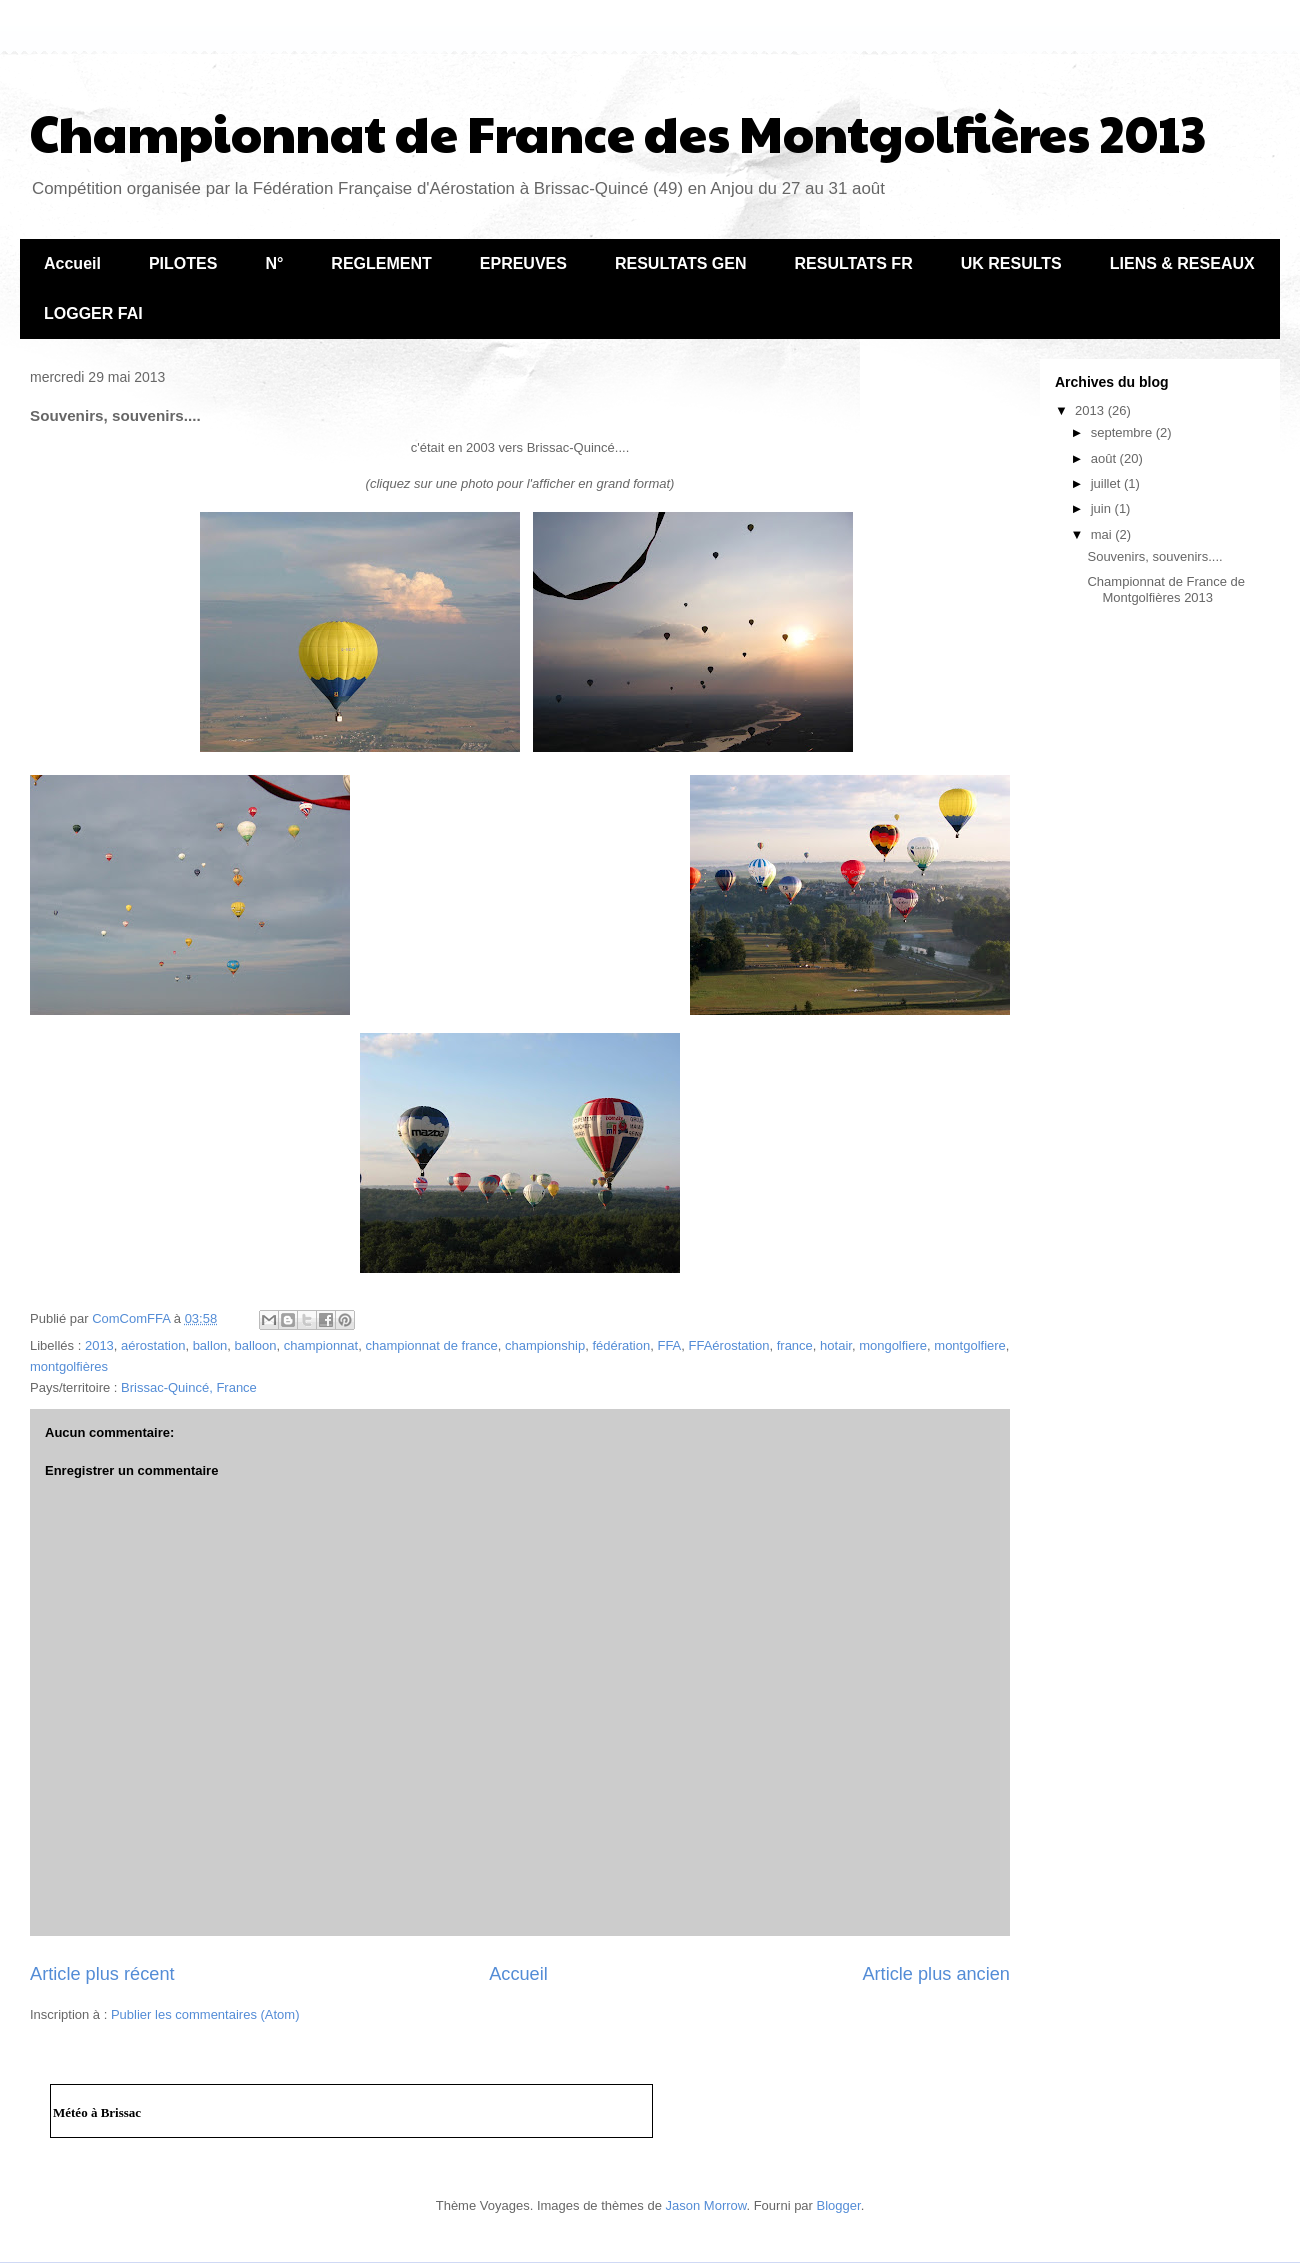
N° (274, 263)
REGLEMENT (381, 263)
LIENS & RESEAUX (1182, 263)
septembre (1123, 432)
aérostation (153, 1345)
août (1105, 458)
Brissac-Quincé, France (189, 1387)
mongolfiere (893, 1345)
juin (1103, 508)
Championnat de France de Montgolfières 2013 (1166, 589)
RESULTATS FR (853, 263)
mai (1103, 534)
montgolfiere (970, 1345)
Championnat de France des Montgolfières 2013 (618, 132)
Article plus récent (102, 1974)
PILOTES (183, 263)
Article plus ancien (936, 1974)
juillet (1107, 483)
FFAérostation (729, 1345)
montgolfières (69, 1366)
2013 (99, 1345)
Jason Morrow (706, 2205)
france (795, 1345)
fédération (621, 1345)
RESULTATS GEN (681, 263)
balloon (256, 1345)
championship (545, 1345)
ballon (210, 1345)
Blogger (839, 2205)
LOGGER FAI (93, 313)
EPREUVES (523, 263)
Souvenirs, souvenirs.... (1154, 556)
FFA (669, 1345)
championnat (321, 1345)
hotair (836, 1345)
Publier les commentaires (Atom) (205, 2014)
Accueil (72, 263)
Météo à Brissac (97, 2112)
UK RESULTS (1011, 263)
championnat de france (431, 1345)
